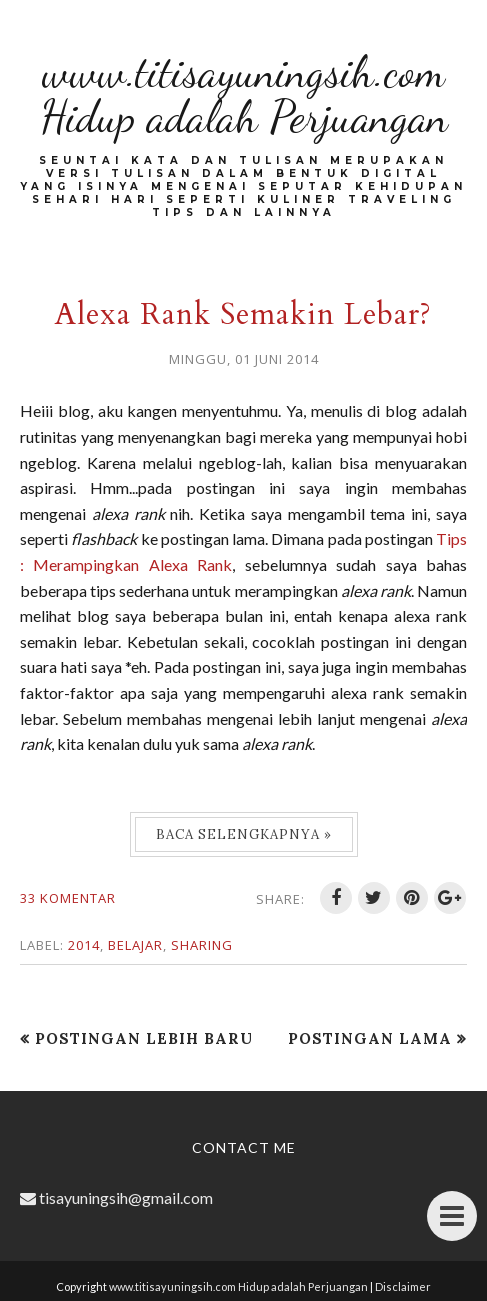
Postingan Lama (370, 1038)
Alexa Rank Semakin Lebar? (243, 314)
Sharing (202, 945)
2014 (84, 945)
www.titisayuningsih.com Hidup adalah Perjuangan (244, 94)
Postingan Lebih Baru (144, 1038)
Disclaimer (403, 1286)
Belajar (135, 945)
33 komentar (68, 898)
